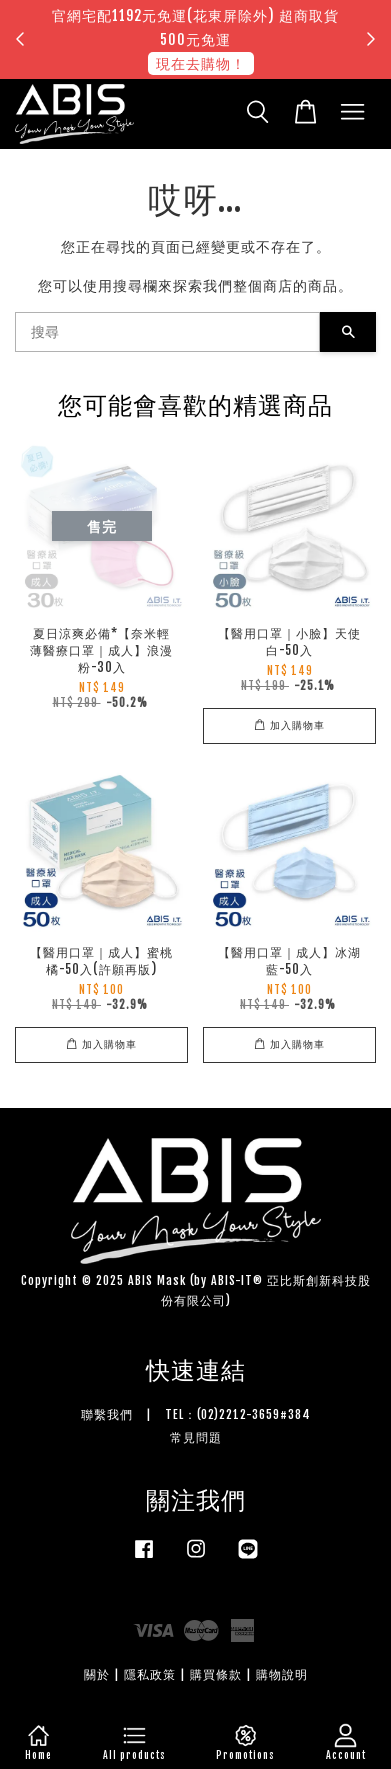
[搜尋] (167, 332)
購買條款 (216, 1674)
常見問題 (196, 1437)
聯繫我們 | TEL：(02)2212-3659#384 (196, 1414)
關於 (97, 1674)
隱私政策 (150, 1674)
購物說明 (282, 1674)
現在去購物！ (201, 63)
